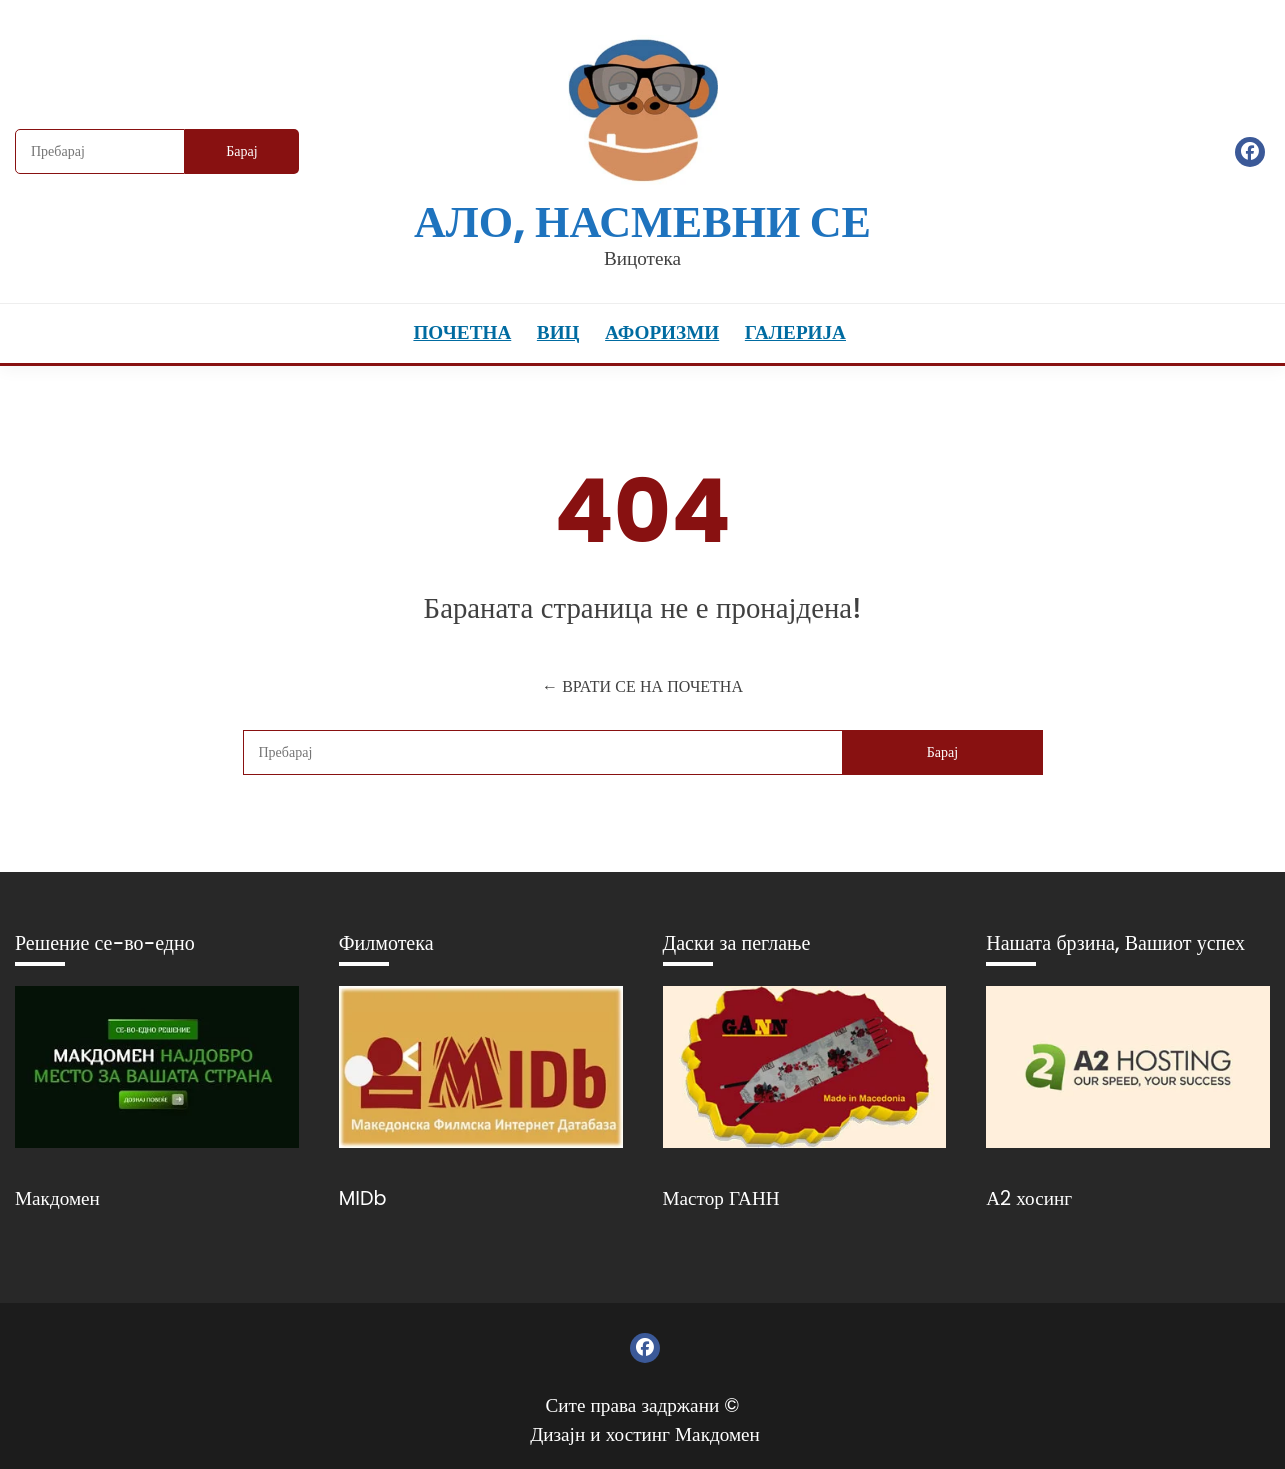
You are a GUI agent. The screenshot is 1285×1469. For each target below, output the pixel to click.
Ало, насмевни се (642, 221)
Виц (558, 332)
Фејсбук (1250, 152)
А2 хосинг (1029, 1198)
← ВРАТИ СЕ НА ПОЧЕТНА (642, 686)
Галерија (795, 332)
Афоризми (662, 332)
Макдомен (57, 1198)
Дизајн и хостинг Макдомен (645, 1434)
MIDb (363, 1198)
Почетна (462, 332)
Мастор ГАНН (721, 1198)
